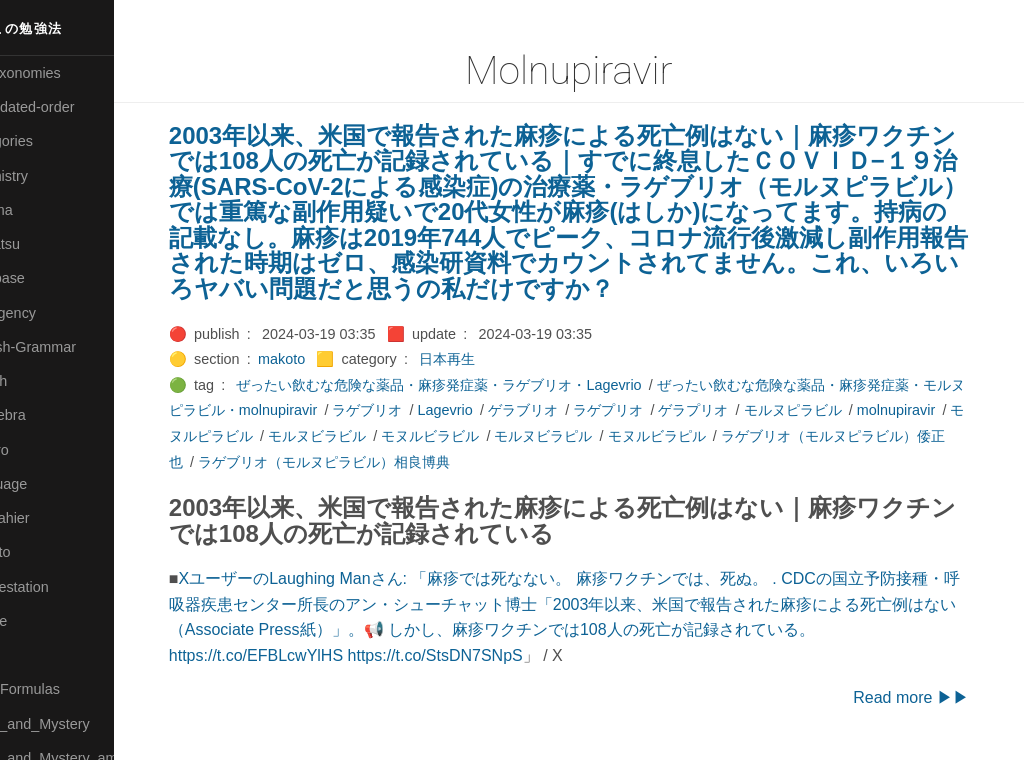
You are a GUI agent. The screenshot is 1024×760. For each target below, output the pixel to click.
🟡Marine (40, 621)
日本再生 (487, 359)
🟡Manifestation (61, 587)
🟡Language (50, 484)
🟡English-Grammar (74, 347)
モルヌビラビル (465, 436)
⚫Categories (53, 141)
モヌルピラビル (352, 436)
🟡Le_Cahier (51, 518)
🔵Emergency (54, 313)
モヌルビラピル (804, 436)
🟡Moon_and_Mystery (81, 724)
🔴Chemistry (50, 176)
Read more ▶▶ (934, 697)
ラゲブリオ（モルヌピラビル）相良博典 (476, 462)
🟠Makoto (41, 552)
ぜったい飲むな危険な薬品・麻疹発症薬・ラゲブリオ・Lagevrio (479, 385)
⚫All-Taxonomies (67, 73)
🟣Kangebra (49, 415)
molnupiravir (248, 436)
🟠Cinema (43, 210)
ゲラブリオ (577, 410)
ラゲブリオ (422, 410)
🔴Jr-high (40, 381)
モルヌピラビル (847, 410)
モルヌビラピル (691, 436)
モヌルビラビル (578, 436)
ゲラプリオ (748, 410)
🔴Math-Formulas (66, 689)
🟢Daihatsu (46, 244)
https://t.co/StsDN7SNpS (475, 655)
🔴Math (34, 655)
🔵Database (49, 278)
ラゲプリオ (662, 410)
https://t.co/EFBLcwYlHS (296, 655)
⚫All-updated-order (73, 107)
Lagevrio (499, 410)
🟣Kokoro (41, 450)
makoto (321, 359)
